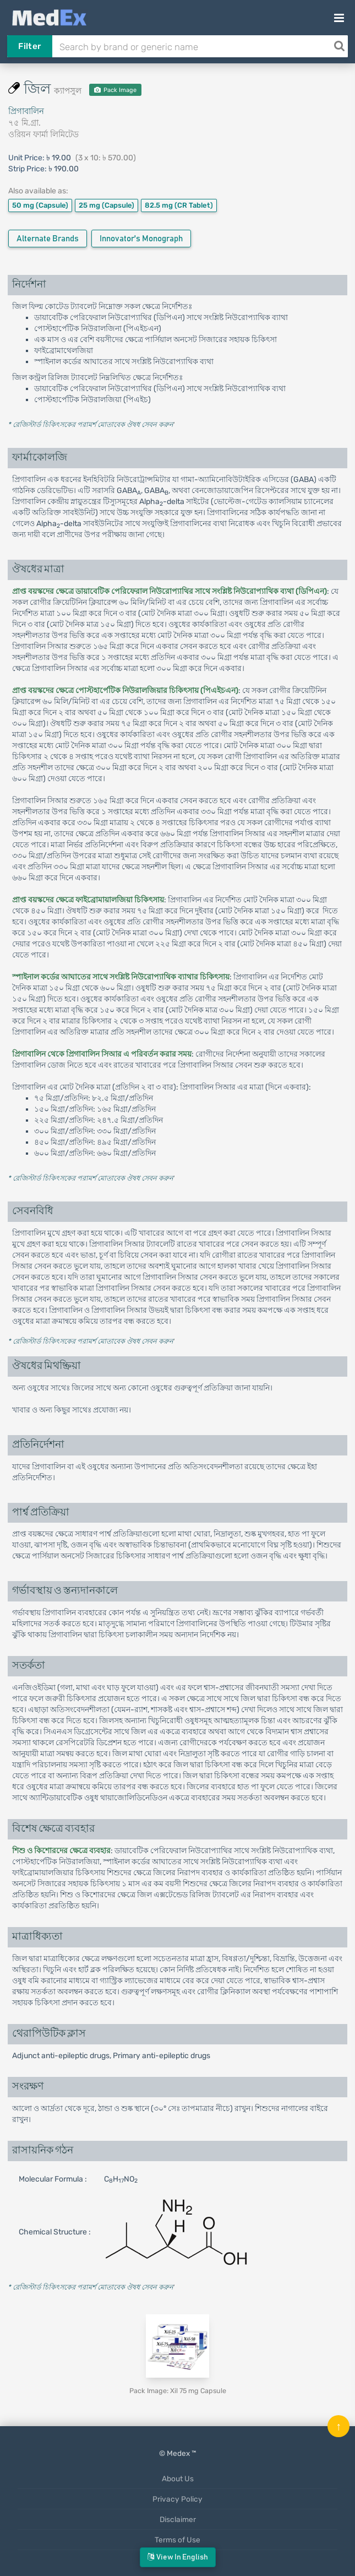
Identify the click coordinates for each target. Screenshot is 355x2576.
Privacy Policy (177, 2498)
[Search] (339, 46)
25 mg (106, 205)
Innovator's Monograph (141, 239)
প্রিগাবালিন (26, 111)
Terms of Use (177, 2539)
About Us (178, 2478)
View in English (178, 2557)
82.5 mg (179, 205)
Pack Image (115, 90)
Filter (29, 46)
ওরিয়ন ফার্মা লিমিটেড (43, 134)
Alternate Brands (48, 239)
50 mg (40, 205)
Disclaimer (178, 2519)
